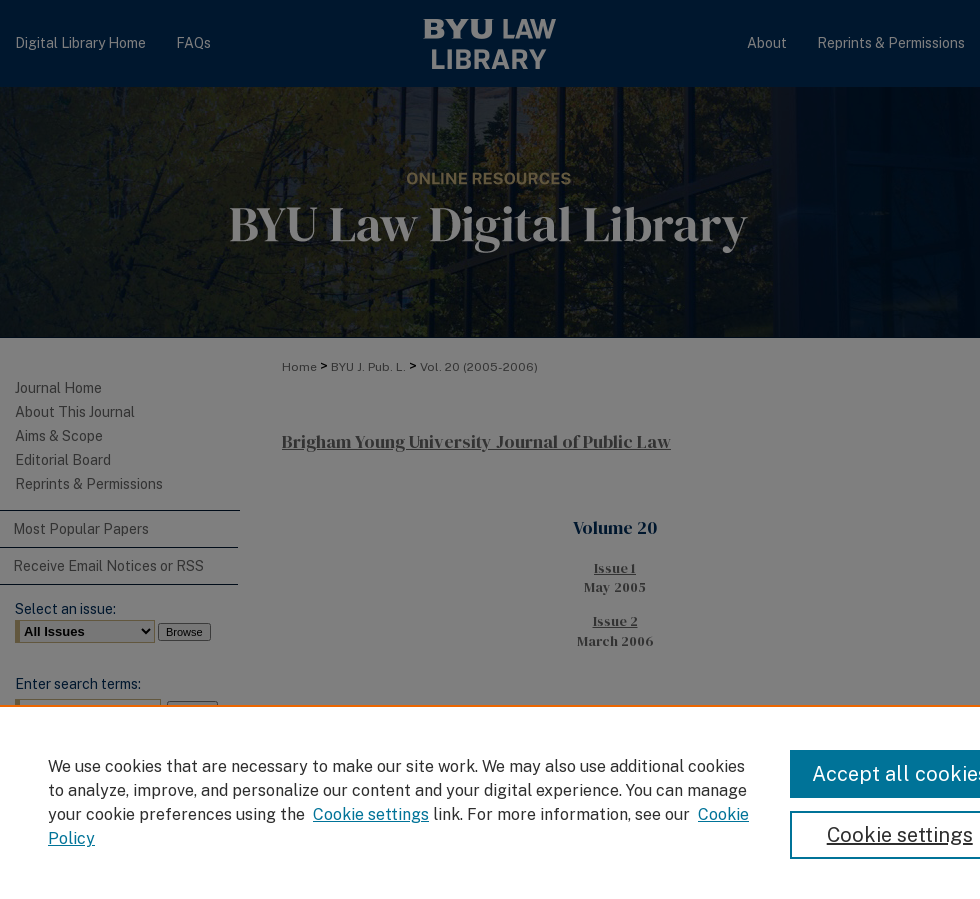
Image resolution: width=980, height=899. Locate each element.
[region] (490, 802)
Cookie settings (371, 814)
